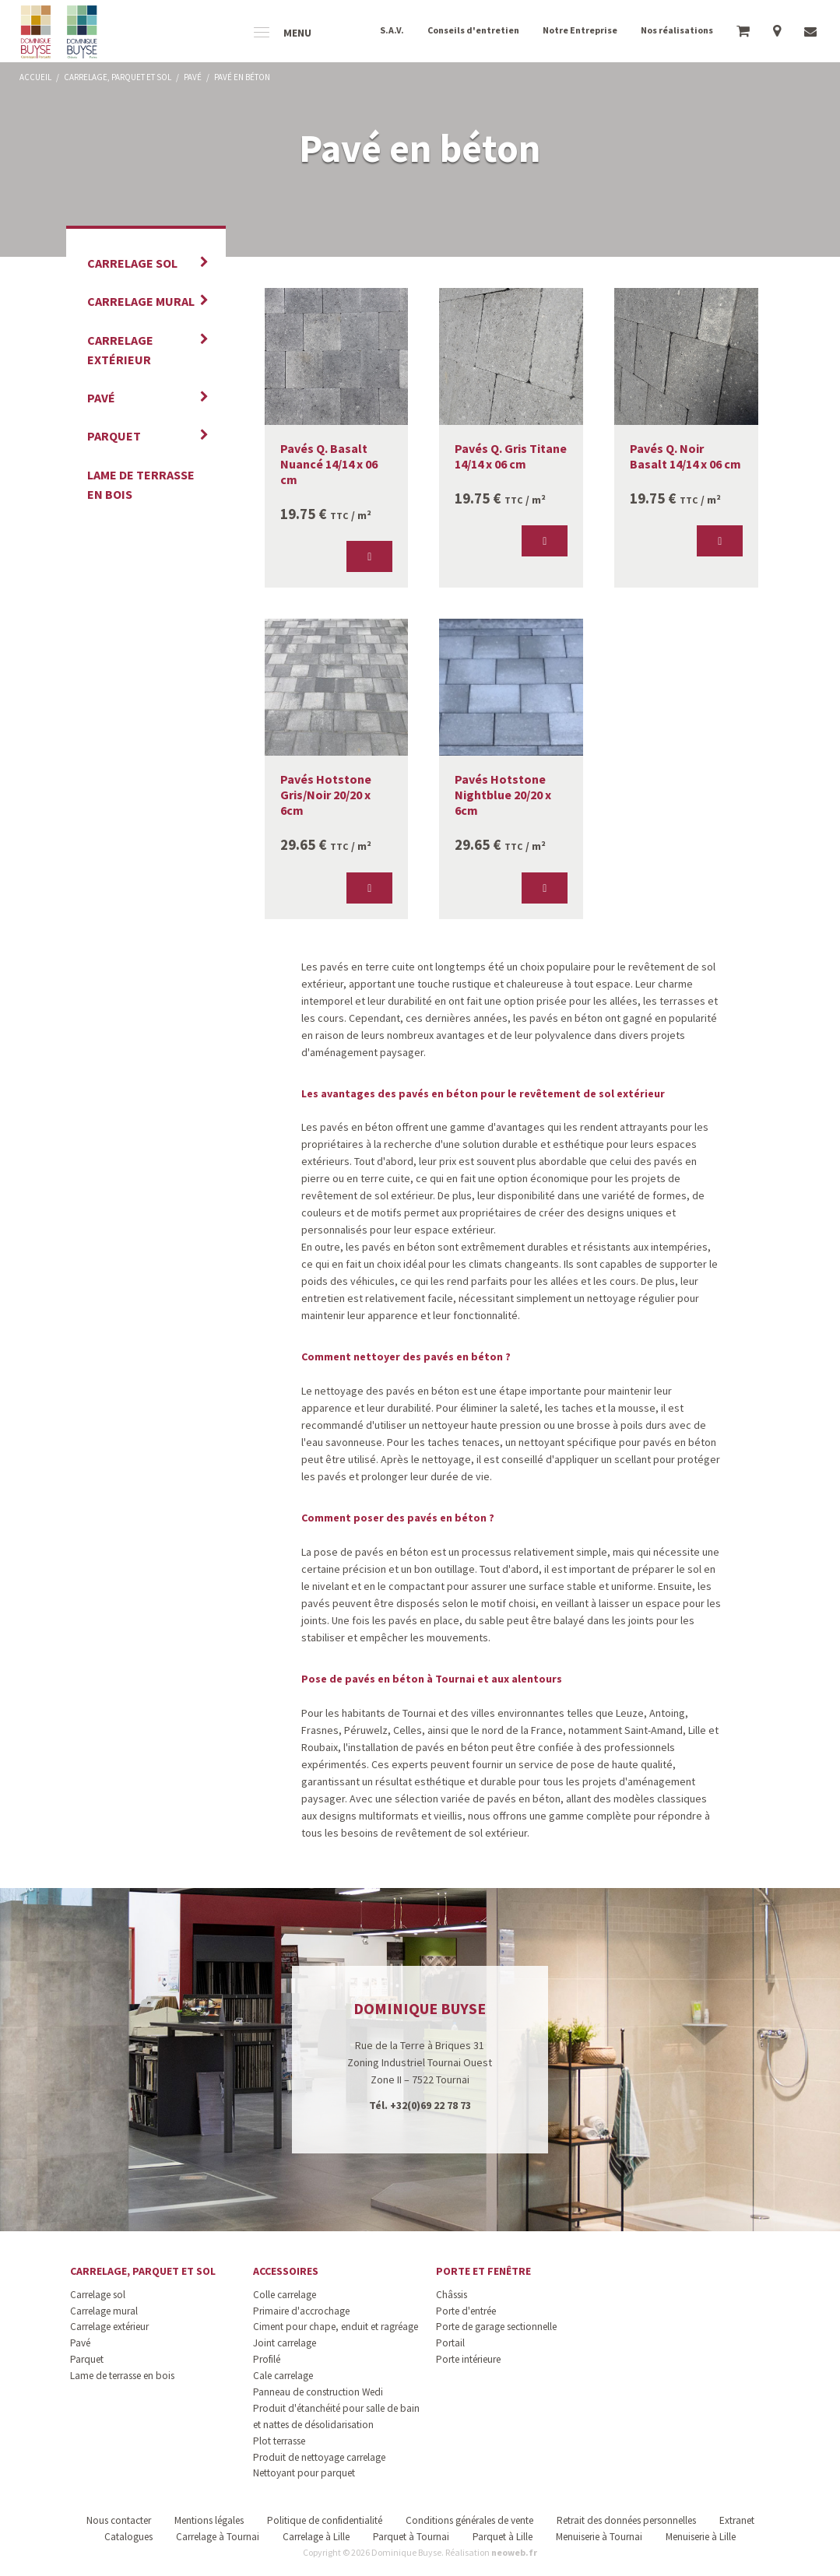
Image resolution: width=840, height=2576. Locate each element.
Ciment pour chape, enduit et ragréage (335, 2326)
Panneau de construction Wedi (318, 2392)
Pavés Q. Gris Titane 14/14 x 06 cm (511, 456)
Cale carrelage (283, 2375)
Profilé (266, 2359)
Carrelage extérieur (120, 349)
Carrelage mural (141, 301)
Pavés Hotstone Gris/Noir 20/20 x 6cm (325, 794)
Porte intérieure (468, 2359)
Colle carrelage (284, 2294)
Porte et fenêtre (483, 2271)
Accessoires (285, 2271)
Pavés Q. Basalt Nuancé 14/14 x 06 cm (329, 463)
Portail (450, 2343)
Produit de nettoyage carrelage (319, 2457)
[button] (369, 556)
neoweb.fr (514, 2552)
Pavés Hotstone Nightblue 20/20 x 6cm (503, 794)
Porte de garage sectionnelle (496, 2326)
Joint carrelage (284, 2343)
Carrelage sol (132, 263)
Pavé (101, 397)
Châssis (451, 2294)
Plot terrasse (279, 2441)
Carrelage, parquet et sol (143, 2271)
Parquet (114, 436)
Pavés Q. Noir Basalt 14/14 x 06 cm (685, 456)
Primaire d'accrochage (301, 2311)
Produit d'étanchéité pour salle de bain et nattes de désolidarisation (336, 2416)
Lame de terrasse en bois (141, 484)
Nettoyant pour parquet (304, 2472)
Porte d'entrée (466, 2311)
